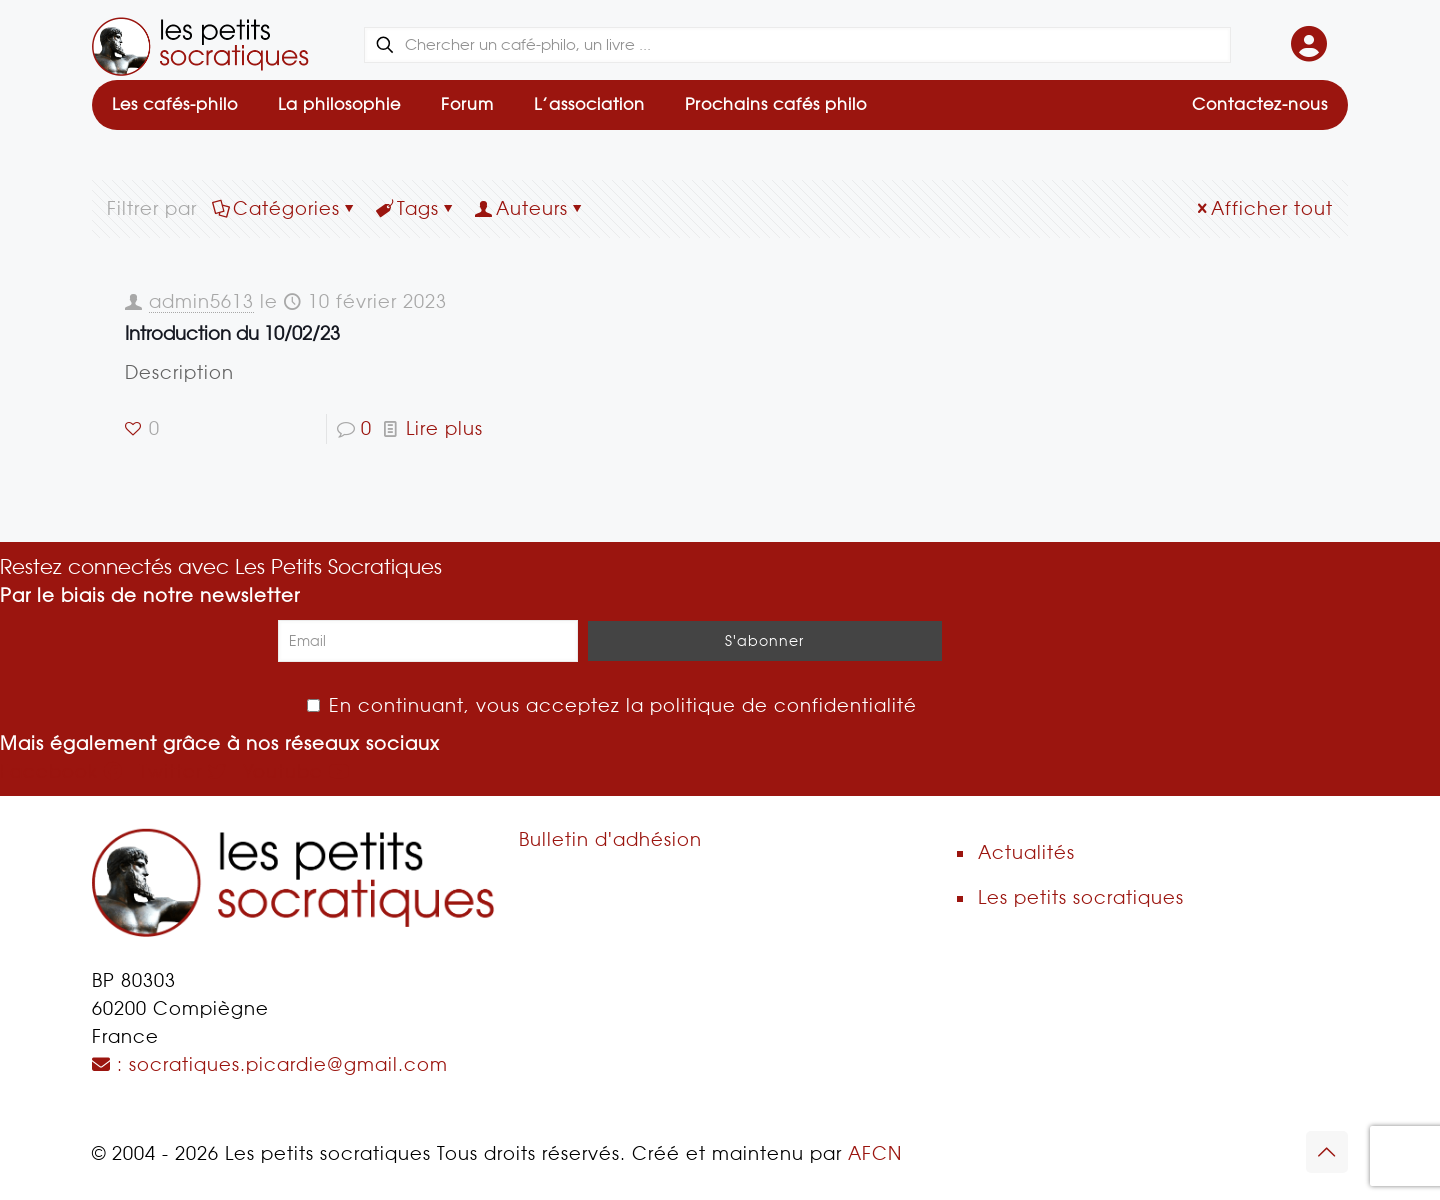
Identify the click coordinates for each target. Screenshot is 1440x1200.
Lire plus (444, 428)
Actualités (1026, 852)
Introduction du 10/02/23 (232, 333)
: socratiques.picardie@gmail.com (270, 1064)
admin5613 (201, 301)
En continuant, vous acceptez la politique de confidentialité (612, 705)
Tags (416, 208)
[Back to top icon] (1327, 1152)
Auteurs (530, 208)
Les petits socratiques (1081, 897)
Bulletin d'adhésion (610, 839)
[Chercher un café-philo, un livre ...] (797, 45)
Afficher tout (1263, 208)
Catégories (285, 208)
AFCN (875, 1153)
